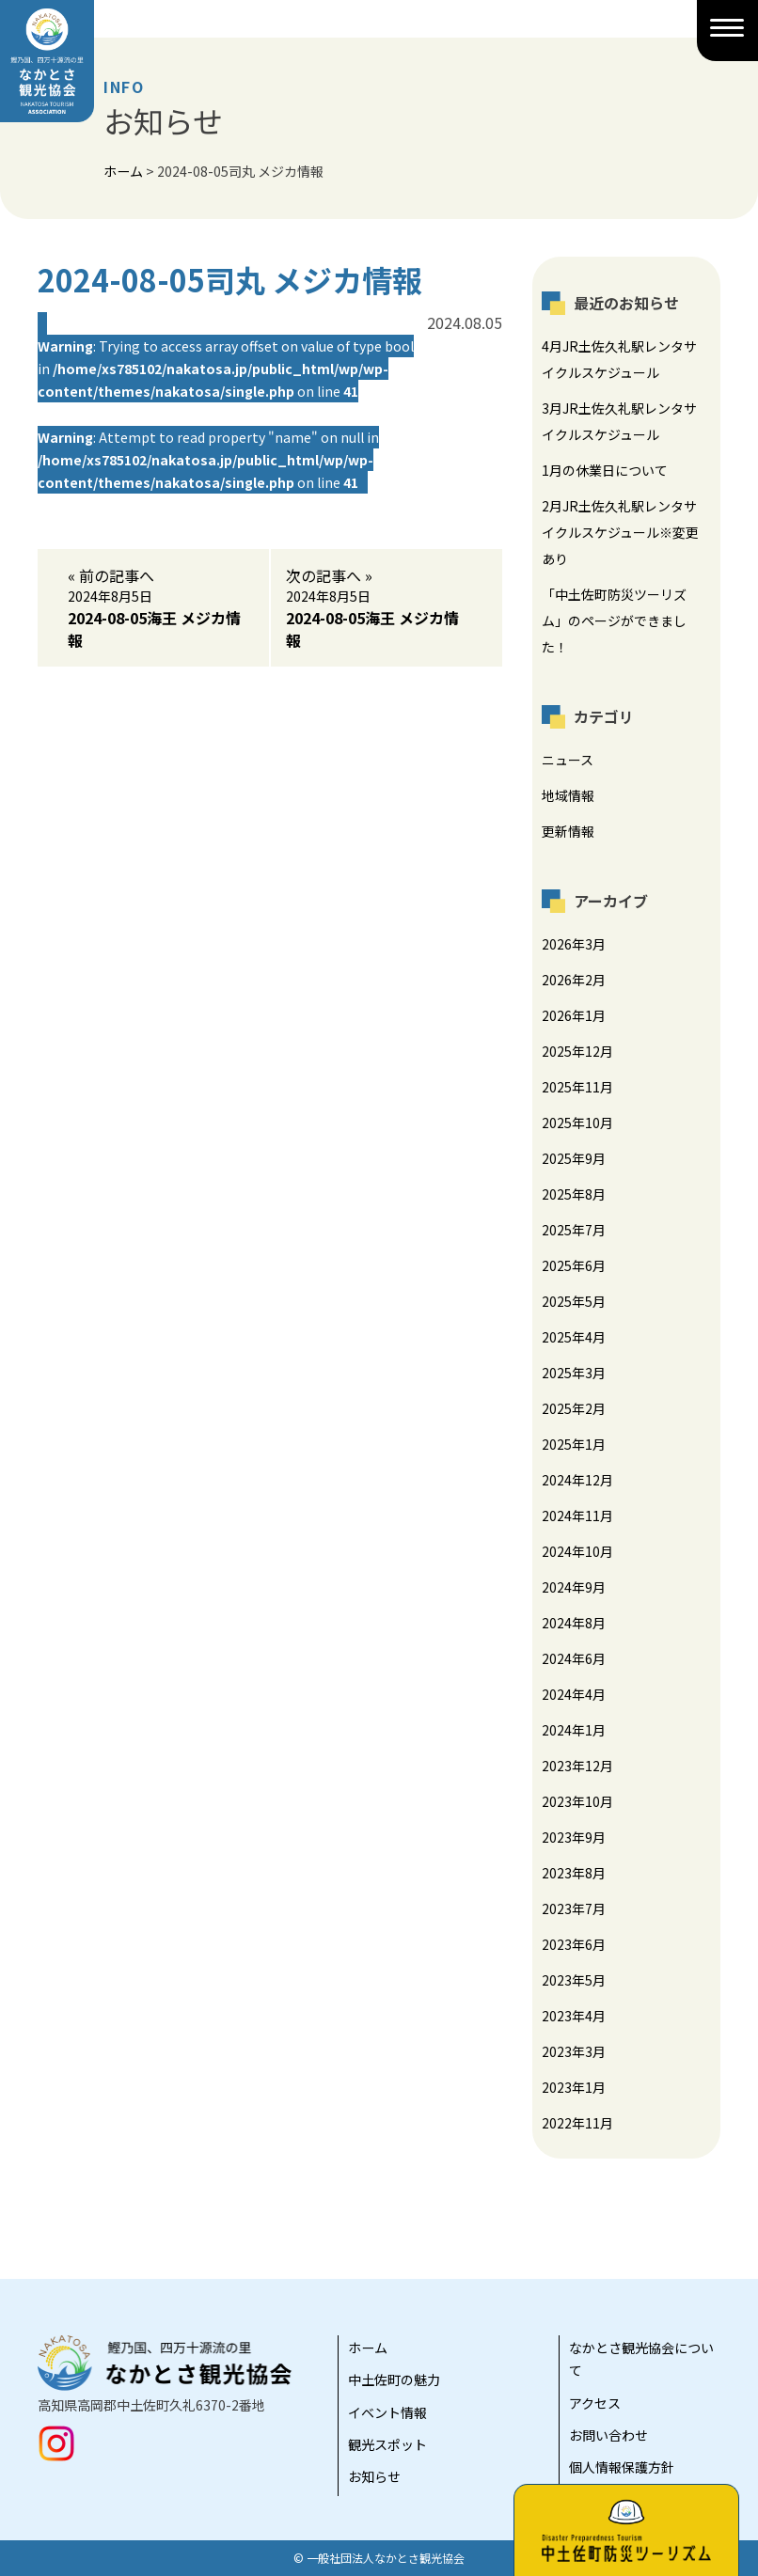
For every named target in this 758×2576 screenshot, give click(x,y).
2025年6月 (574, 1265)
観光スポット (387, 2444)
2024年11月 (577, 1515)
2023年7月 (574, 1908)
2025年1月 (574, 1444)
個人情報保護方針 (621, 2467)
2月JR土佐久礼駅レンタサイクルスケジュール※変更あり (620, 532)
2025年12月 (577, 1051)
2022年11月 (577, 2122)
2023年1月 (574, 2087)
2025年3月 (574, 1372)
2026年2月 (574, 979)
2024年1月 (574, 1729)
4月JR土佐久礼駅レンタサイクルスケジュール (619, 359)
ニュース (567, 759)
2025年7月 (574, 1229)
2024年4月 (574, 1694)
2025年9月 (574, 1158)
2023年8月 (574, 1872)
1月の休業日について (605, 470)
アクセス (595, 2403)
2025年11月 (577, 1086)
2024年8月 (574, 1622)
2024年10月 (577, 1551)
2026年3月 (574, 944)
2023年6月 (574, 1944)
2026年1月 (574, 1015)
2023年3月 (574, 2051)
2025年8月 (574, 1194)
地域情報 (568, 795)
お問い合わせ (608, 2435)
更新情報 (568, 831)
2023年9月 (574, 1837)
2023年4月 (574, 2015)
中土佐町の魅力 (394, 2379)
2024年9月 (574, 1587)
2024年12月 (577, 1479)
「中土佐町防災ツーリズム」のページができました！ (614, 620)
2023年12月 (577, 1765)
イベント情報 (387, 2412)
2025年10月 (577, 1122)
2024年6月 (574, 1658)
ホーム (367, 2347)
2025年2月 (574, 1408)
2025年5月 (574, 1301)
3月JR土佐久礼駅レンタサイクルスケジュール (619, 421)
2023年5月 (574, 1980)
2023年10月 (577, 1801)
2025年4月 (574, 1336)
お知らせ (374, 2476)
